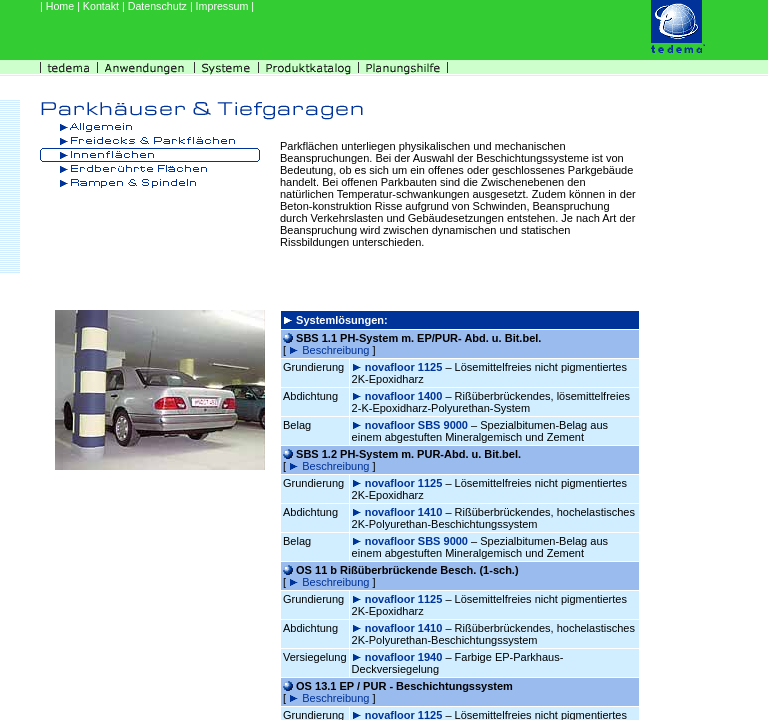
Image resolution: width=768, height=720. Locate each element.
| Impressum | (222, 6)
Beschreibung (337, 350)
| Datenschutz (156, 6)
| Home (58, 6)
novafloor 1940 (405, 657)
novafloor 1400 (405, 396)
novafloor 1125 (405, 367)
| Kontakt (99, 6)
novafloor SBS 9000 (418, 425)
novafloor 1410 (405, 512)
